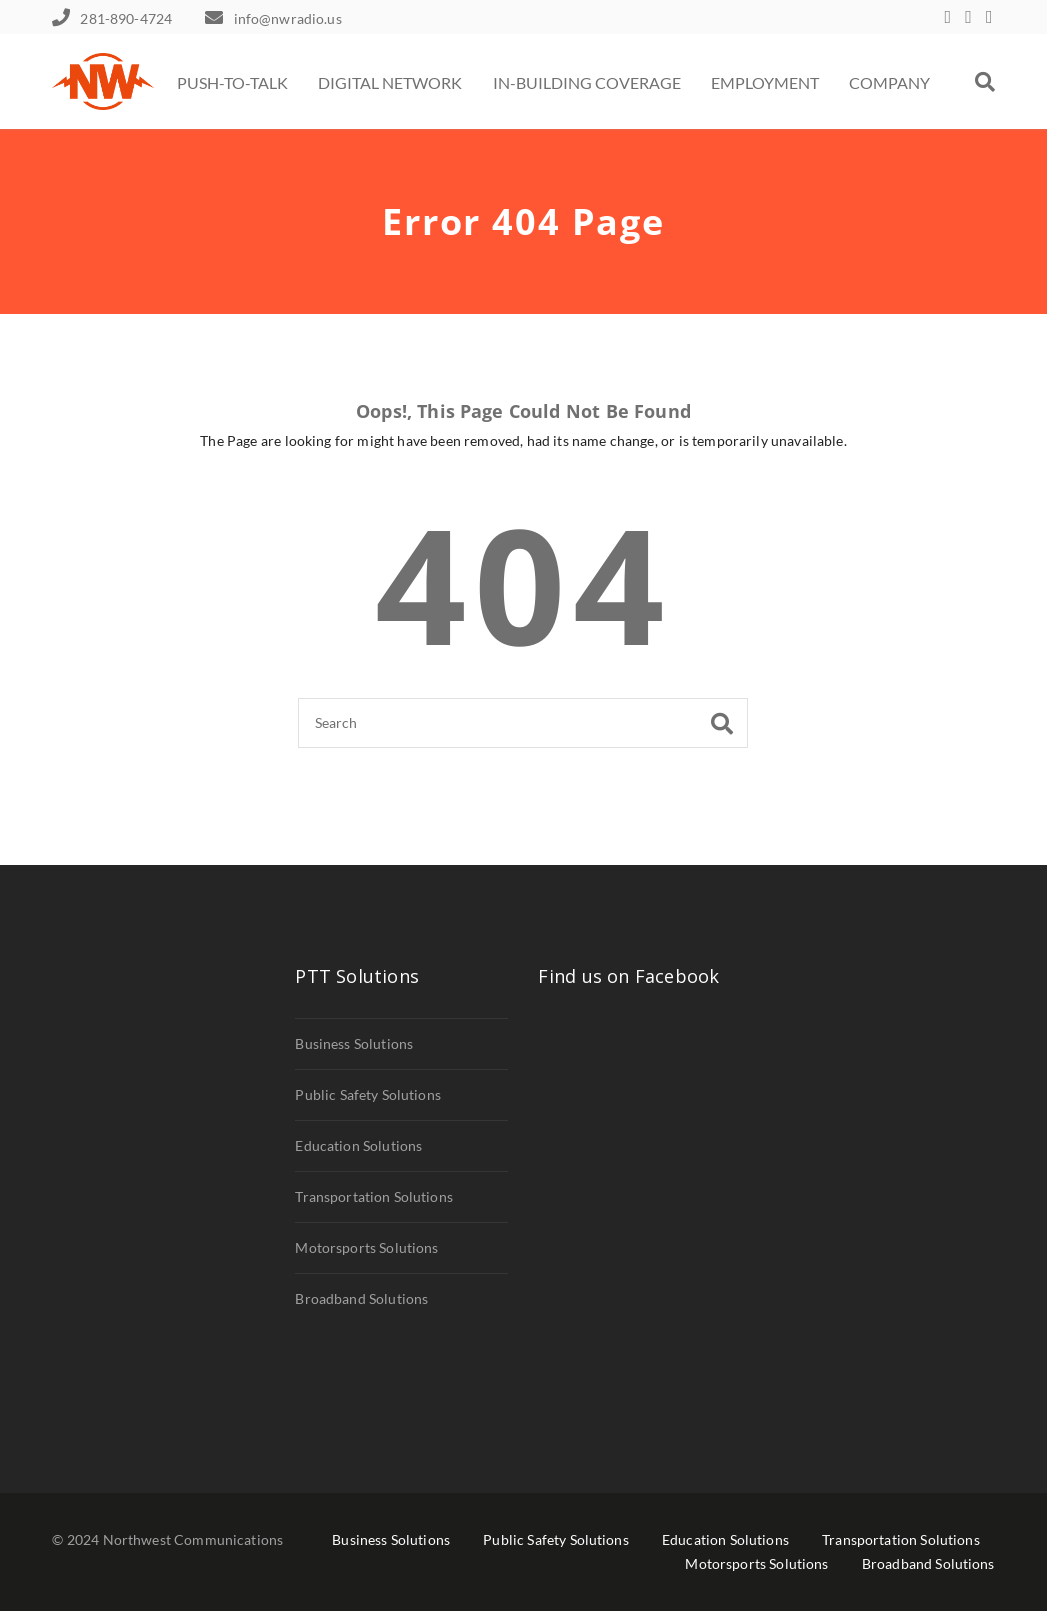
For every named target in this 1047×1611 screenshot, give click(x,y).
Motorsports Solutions (366, 1247)
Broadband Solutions (361, 1298)
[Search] (523, 723)
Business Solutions (354, 1043)
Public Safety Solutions (368, 1094)
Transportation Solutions (374, 1196)
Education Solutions (358, 1145)
